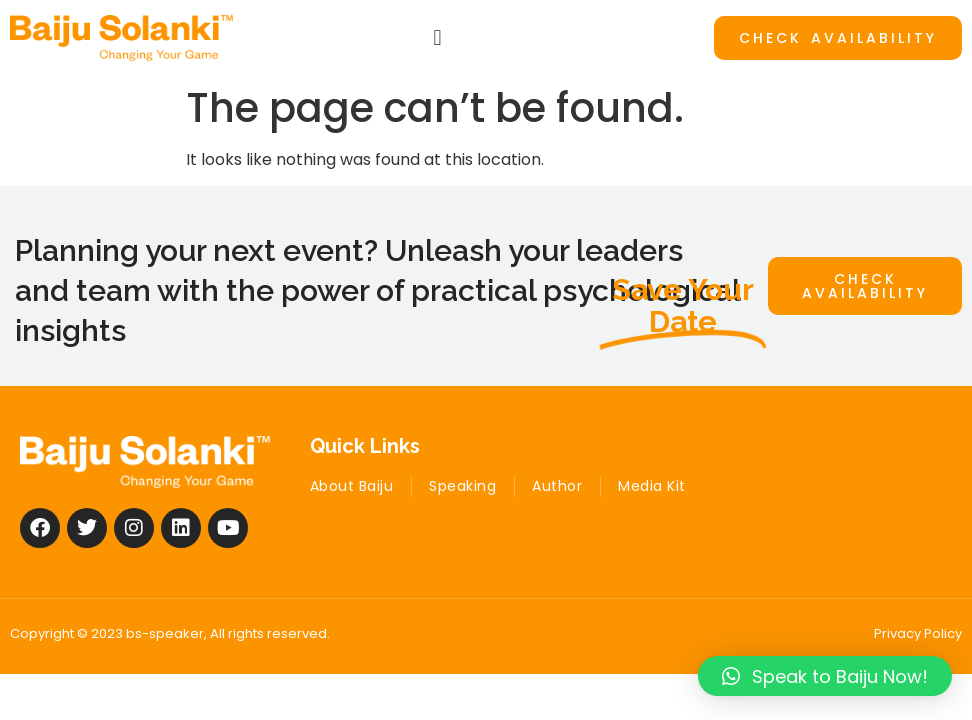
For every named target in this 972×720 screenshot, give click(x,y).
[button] (437, 37)
